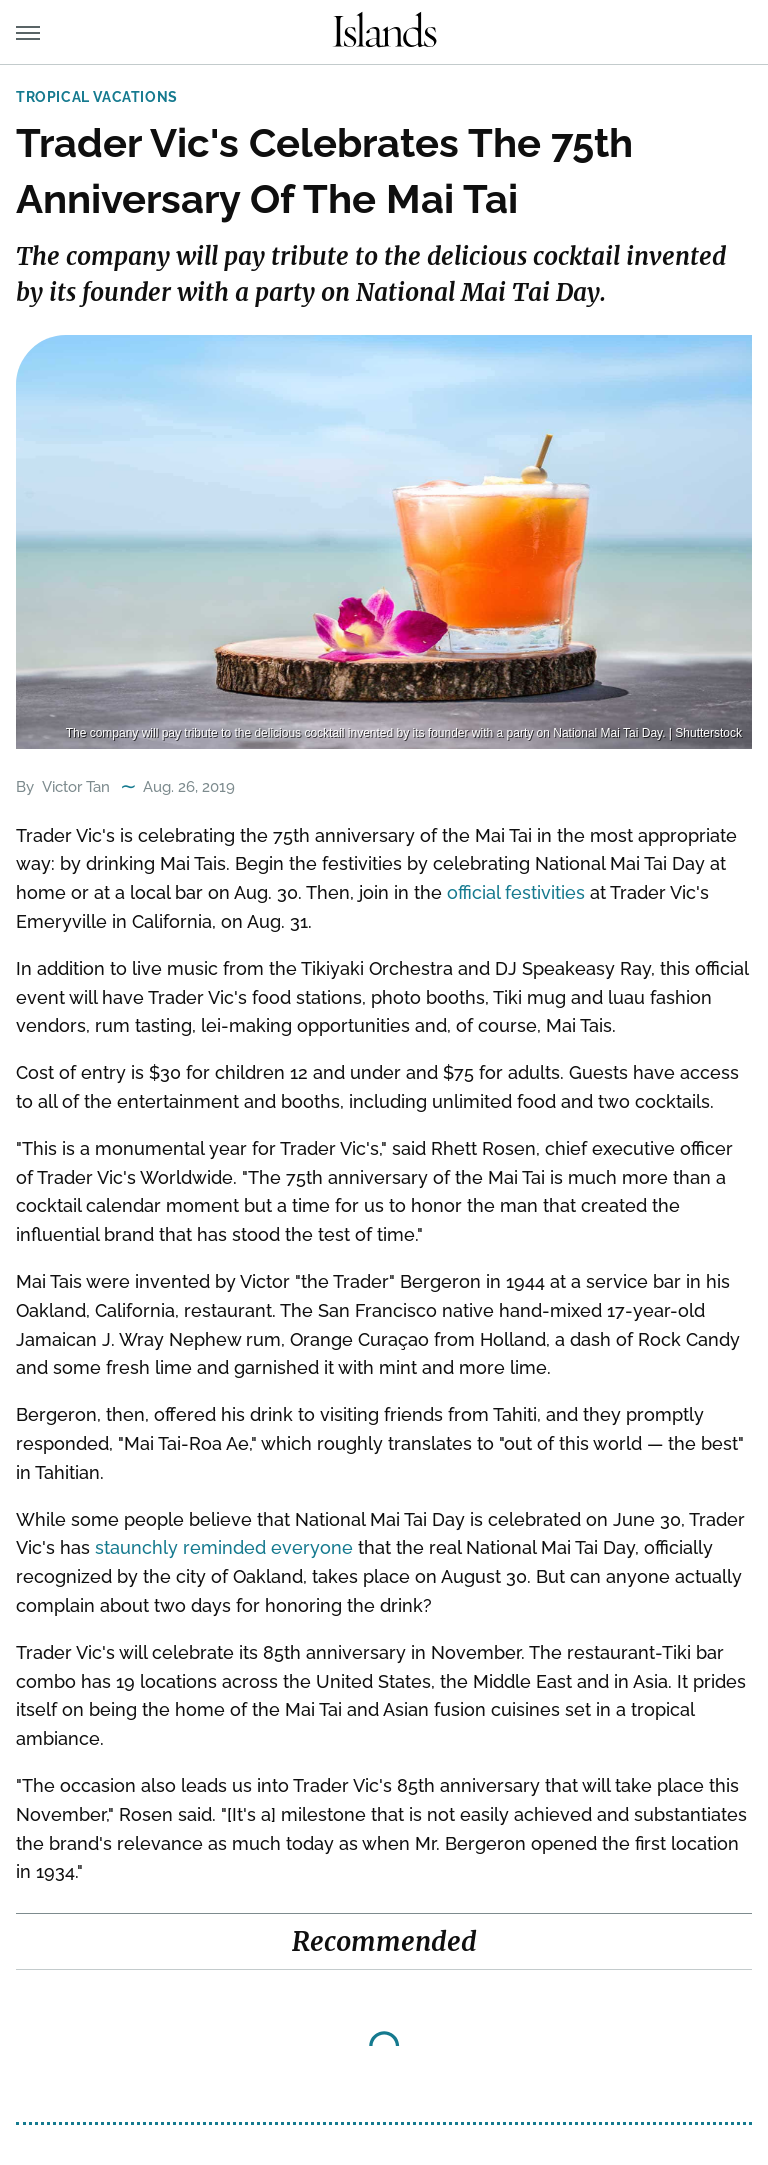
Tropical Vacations (97, 97)
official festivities (516, 892)
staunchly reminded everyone (224, 1547)
